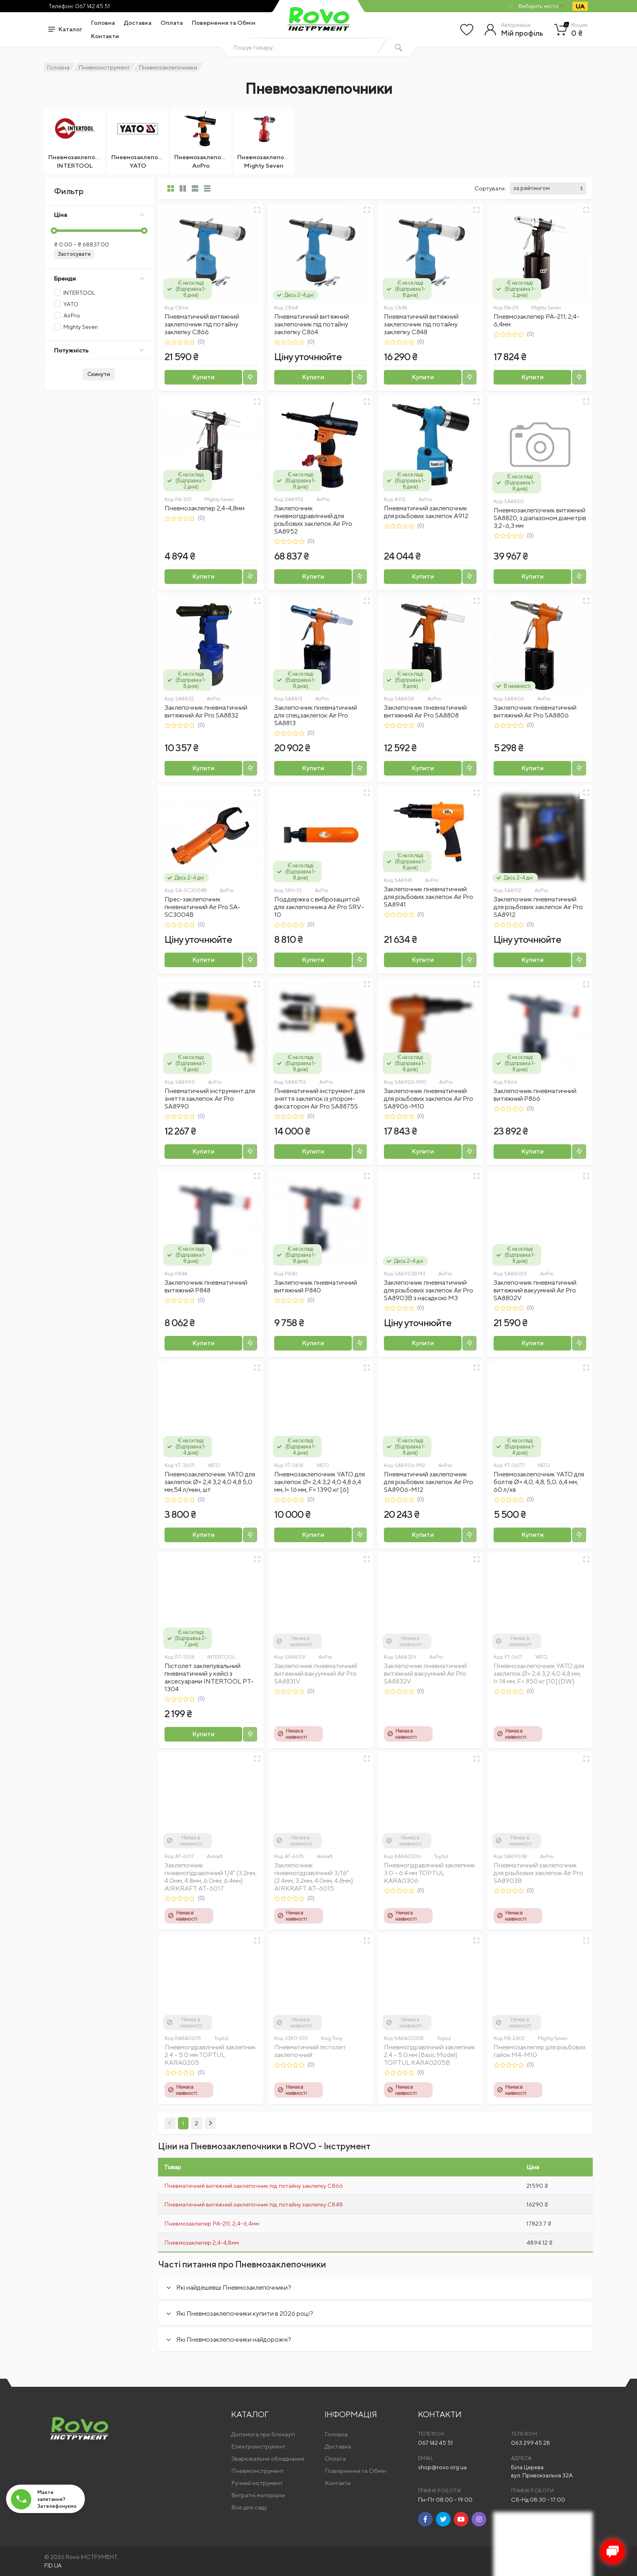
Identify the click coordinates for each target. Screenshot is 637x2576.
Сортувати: (490, 188)
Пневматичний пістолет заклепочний (310, 2051)
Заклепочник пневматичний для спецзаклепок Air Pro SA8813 (315, 715)
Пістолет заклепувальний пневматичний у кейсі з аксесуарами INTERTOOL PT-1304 (209, 1677)
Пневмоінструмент (104, 67)
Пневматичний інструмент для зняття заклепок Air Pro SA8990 (210, 1098)
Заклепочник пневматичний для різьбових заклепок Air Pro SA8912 (538, 906)
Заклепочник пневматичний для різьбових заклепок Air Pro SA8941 (428, 896)
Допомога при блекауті (263, 2434)
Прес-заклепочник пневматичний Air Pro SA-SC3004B (202, 906)
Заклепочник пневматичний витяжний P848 (206, 1286)
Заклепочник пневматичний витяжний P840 (315, 1286)
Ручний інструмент (257, 2482)
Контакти (105, 35)
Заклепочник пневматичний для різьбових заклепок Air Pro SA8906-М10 (428, 1098)
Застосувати (74, 254)
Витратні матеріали (258, 2495)
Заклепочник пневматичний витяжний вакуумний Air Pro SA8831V (315, 1673)
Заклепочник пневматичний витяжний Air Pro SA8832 (206, 711)
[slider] (54, 230)
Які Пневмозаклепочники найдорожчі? (233, 2339)
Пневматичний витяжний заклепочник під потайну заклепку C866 (202, 324)
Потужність (99, 350)
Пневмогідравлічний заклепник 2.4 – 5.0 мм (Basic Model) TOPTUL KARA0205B (429, 2054)
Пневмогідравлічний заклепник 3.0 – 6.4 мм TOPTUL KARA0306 (429, 1872)
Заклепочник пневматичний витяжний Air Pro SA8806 (535, 711)
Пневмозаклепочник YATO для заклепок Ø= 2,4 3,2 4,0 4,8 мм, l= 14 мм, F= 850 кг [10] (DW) (539, 1673)
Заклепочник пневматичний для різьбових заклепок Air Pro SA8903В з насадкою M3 (428, 1290)
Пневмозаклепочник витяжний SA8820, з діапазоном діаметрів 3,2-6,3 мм (540, 517)
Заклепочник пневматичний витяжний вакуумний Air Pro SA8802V (535, 1290)
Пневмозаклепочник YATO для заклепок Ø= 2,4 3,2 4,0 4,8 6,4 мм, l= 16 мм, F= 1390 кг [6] (319, 1481)
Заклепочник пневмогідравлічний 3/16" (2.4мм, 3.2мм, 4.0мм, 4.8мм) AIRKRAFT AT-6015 (313, 1876)
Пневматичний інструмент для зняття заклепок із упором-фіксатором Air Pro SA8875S (319, 1098)
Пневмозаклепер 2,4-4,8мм (205, 508)
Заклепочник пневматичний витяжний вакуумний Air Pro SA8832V (425, 1673)
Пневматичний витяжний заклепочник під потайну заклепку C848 (421, 324)
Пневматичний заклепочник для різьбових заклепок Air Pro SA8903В (538, 1872)
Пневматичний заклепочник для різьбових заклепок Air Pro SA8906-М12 (428, 1481)
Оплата (171, 22)
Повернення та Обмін (224, 22)
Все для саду (249, 2507)
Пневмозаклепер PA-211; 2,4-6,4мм (211, 2223)
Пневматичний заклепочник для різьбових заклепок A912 (426, 512)
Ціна (99, 214)
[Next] (210, 2123)
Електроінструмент (258, 2446)
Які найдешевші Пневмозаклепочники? (233, 2287)
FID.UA (53, 2565)
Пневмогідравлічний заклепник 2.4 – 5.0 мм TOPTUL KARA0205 (210, 2054)
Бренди (99, 278)
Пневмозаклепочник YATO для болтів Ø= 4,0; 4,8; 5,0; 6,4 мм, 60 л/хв (539, 1481)
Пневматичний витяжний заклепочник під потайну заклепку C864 (311, 324)
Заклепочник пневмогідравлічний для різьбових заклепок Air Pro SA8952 (313, 519)
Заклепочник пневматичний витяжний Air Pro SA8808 (425, 711)
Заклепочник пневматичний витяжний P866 (535, 1094)
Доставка (138, 22)
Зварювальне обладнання (267, 2458)
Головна (103, 22)
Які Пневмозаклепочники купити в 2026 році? (244, 2313)
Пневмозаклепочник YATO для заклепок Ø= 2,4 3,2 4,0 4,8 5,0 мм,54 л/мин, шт (210, 1481)
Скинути (98, 374)
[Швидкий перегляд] (257, 209)
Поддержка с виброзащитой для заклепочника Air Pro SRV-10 (319, 906)
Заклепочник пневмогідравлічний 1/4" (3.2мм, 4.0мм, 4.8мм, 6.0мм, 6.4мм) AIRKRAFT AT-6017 (210, 1876)
